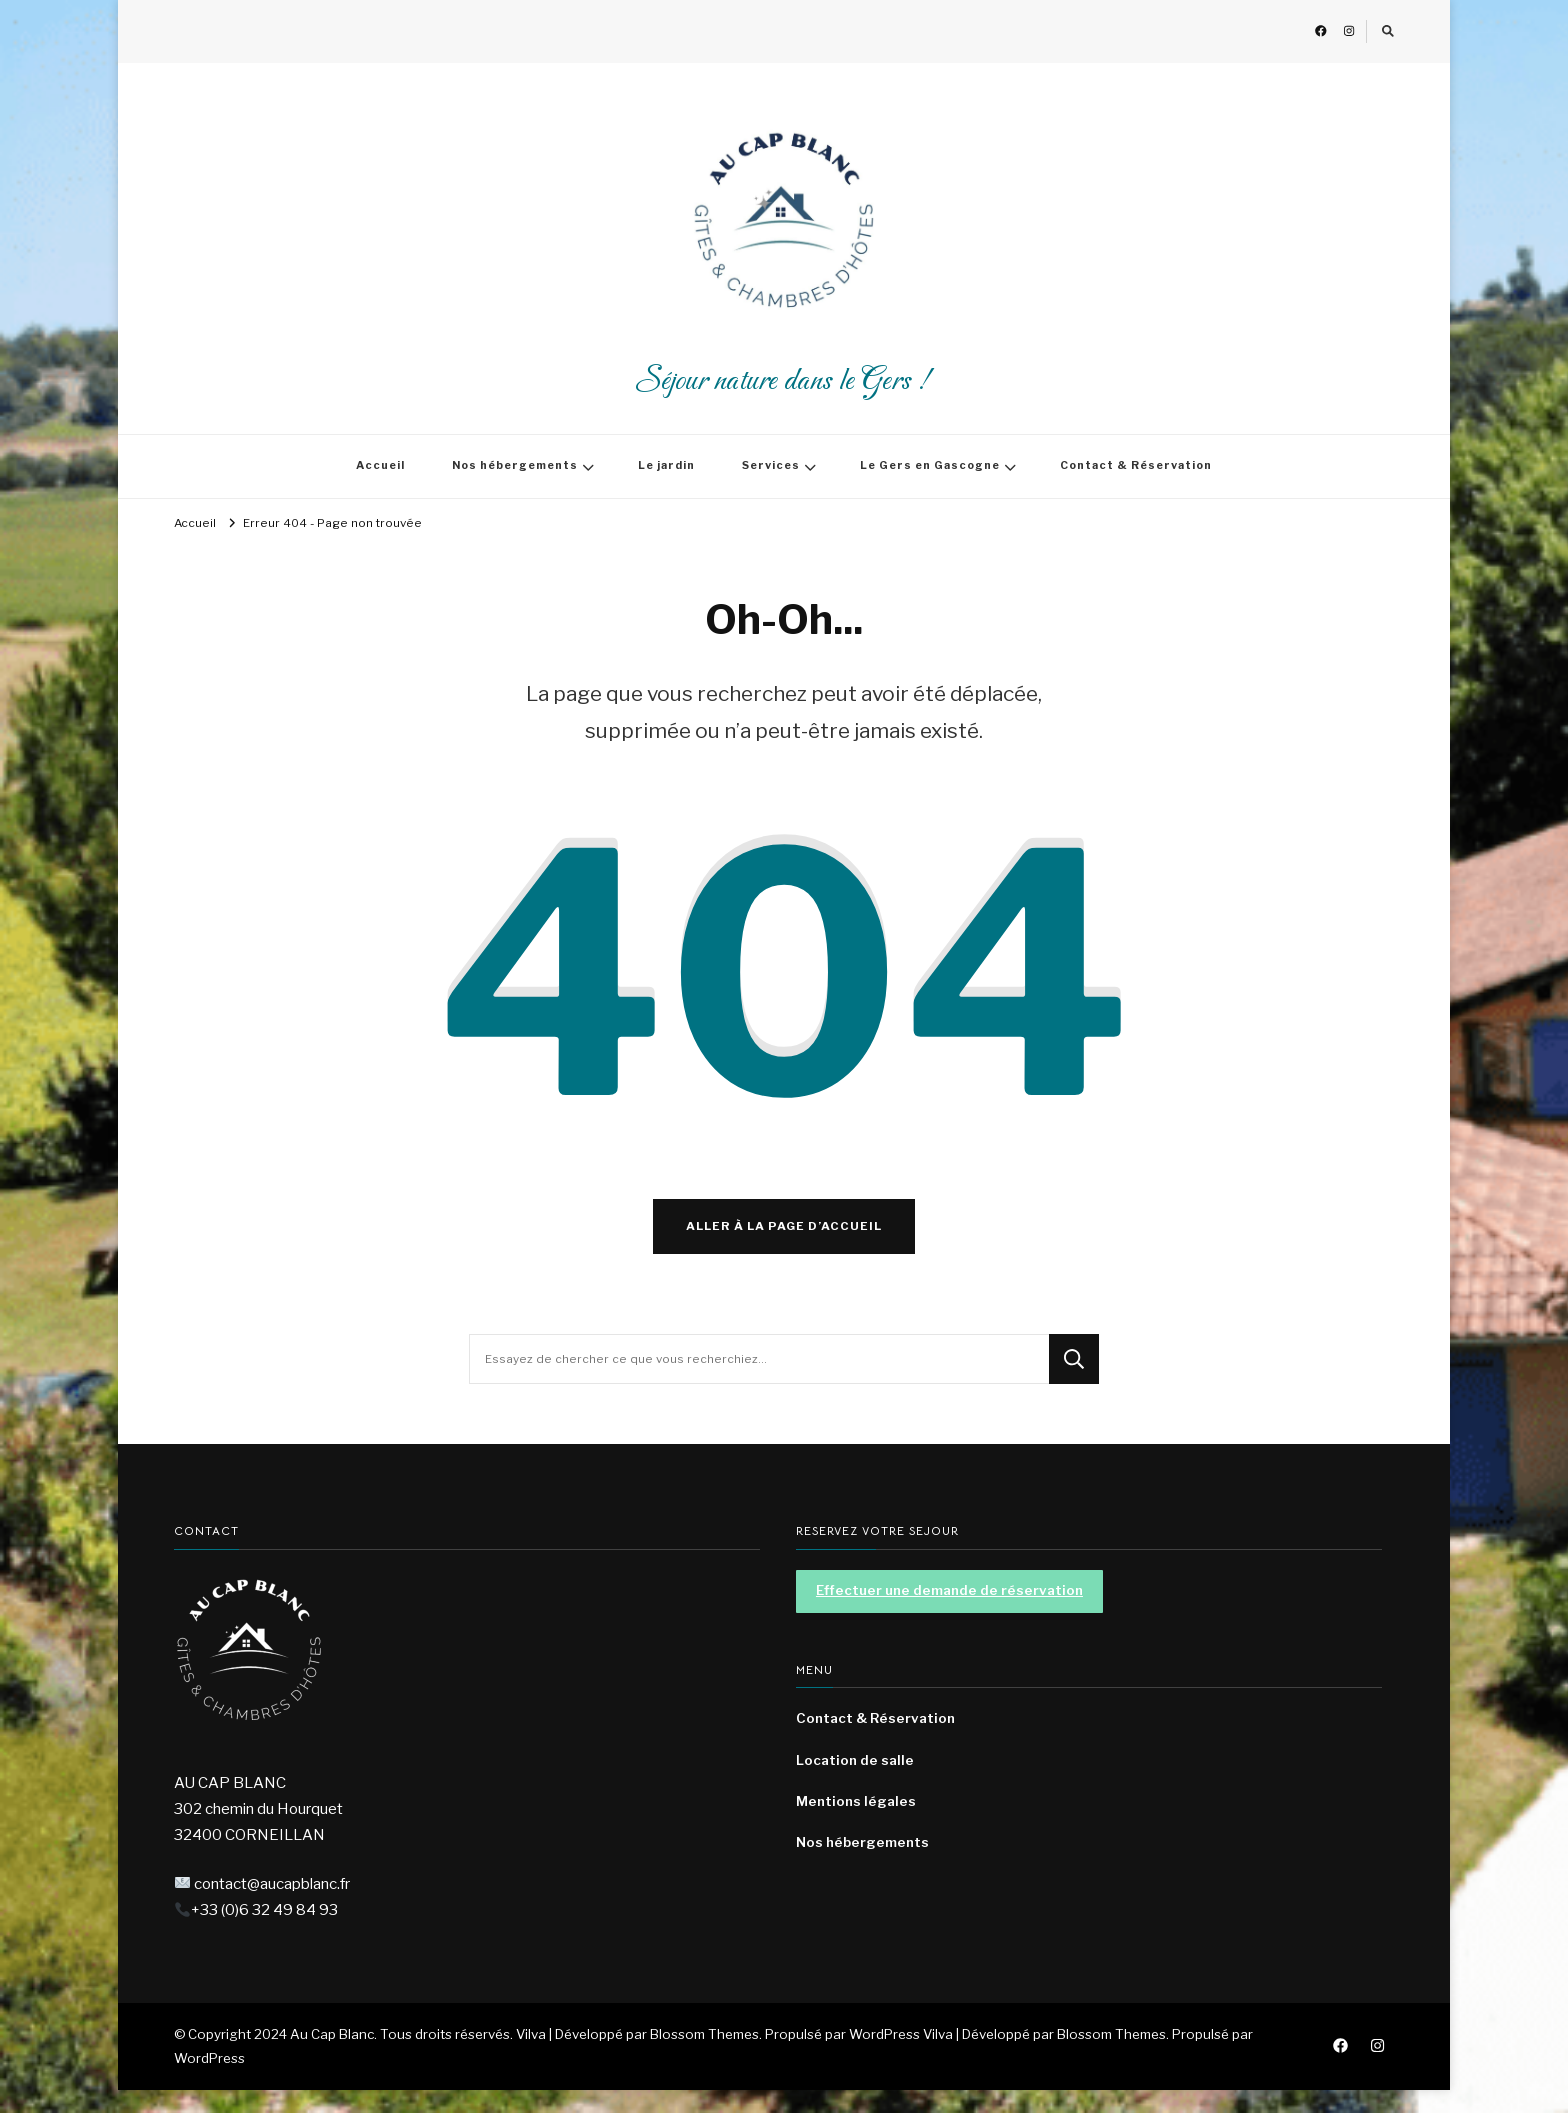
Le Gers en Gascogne (930, 465)
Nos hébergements (515, 465)
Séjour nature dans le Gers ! (784, 381)
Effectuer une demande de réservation (949, 1613)
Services (771, 465)
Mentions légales (856, 1824)
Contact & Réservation (1136, 465)
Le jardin (666, 465)
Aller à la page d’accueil (784, 1249)
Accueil (380, 465)
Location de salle (855, 1783)
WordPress (209, 2081)
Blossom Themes (1111, 2057)
